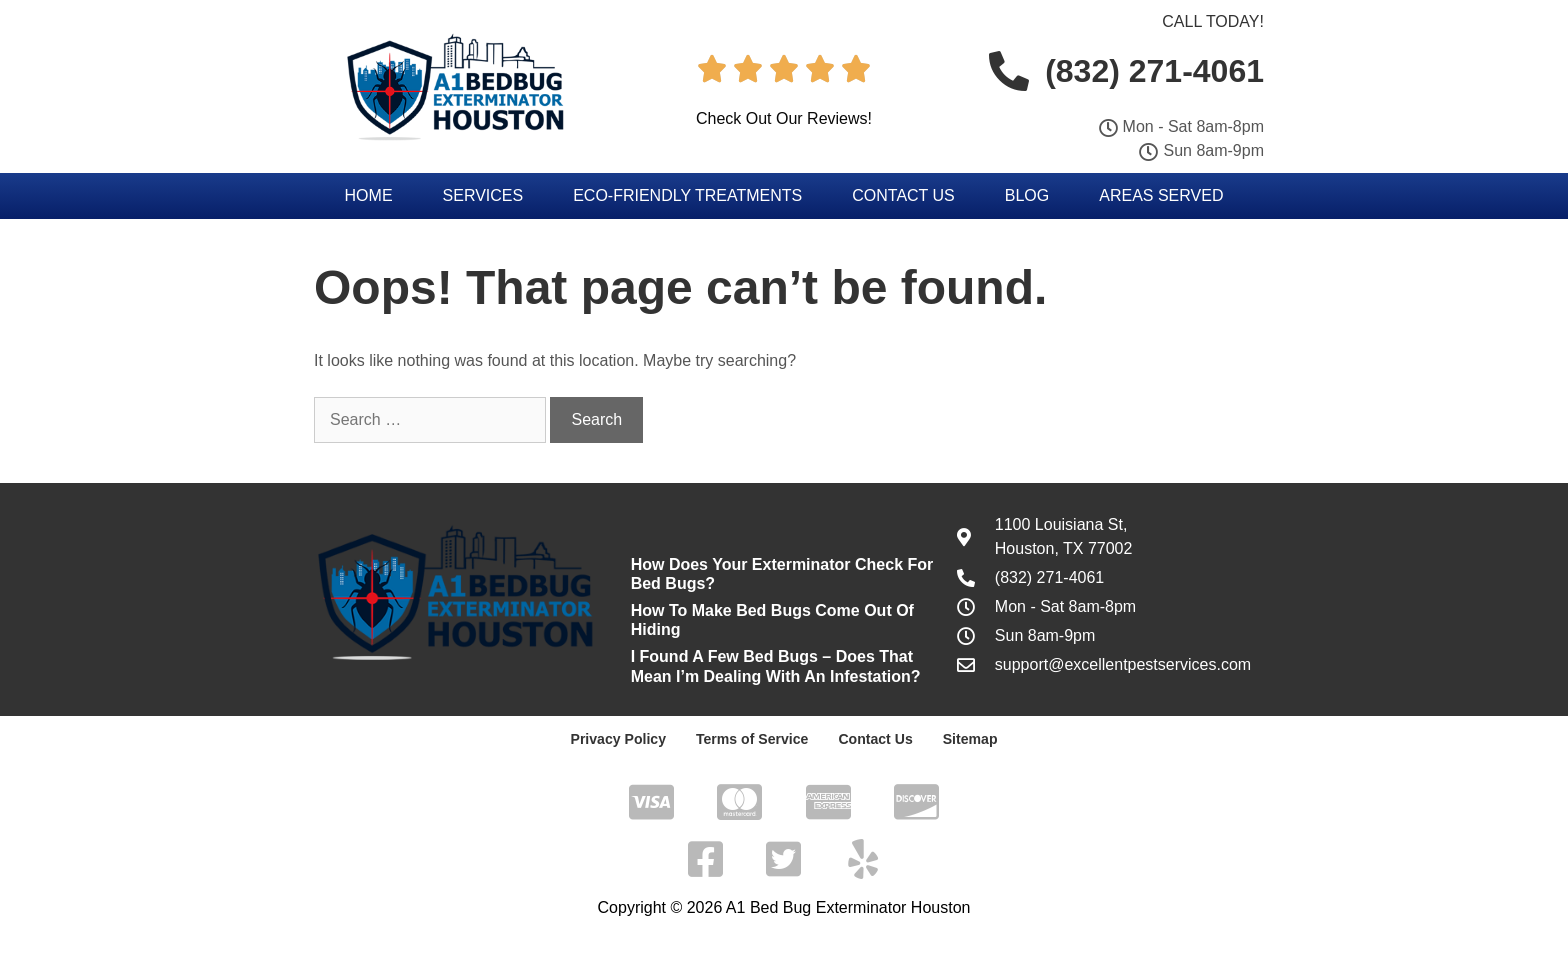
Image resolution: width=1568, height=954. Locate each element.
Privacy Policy (618, 739)
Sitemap (969, 739)
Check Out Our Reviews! (784, 118)
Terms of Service (752, 739)
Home (369, 195)
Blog (1027, 195)
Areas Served (1161, 195)
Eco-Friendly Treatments (687, 195)
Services (483, 195)
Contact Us (903, 195)
